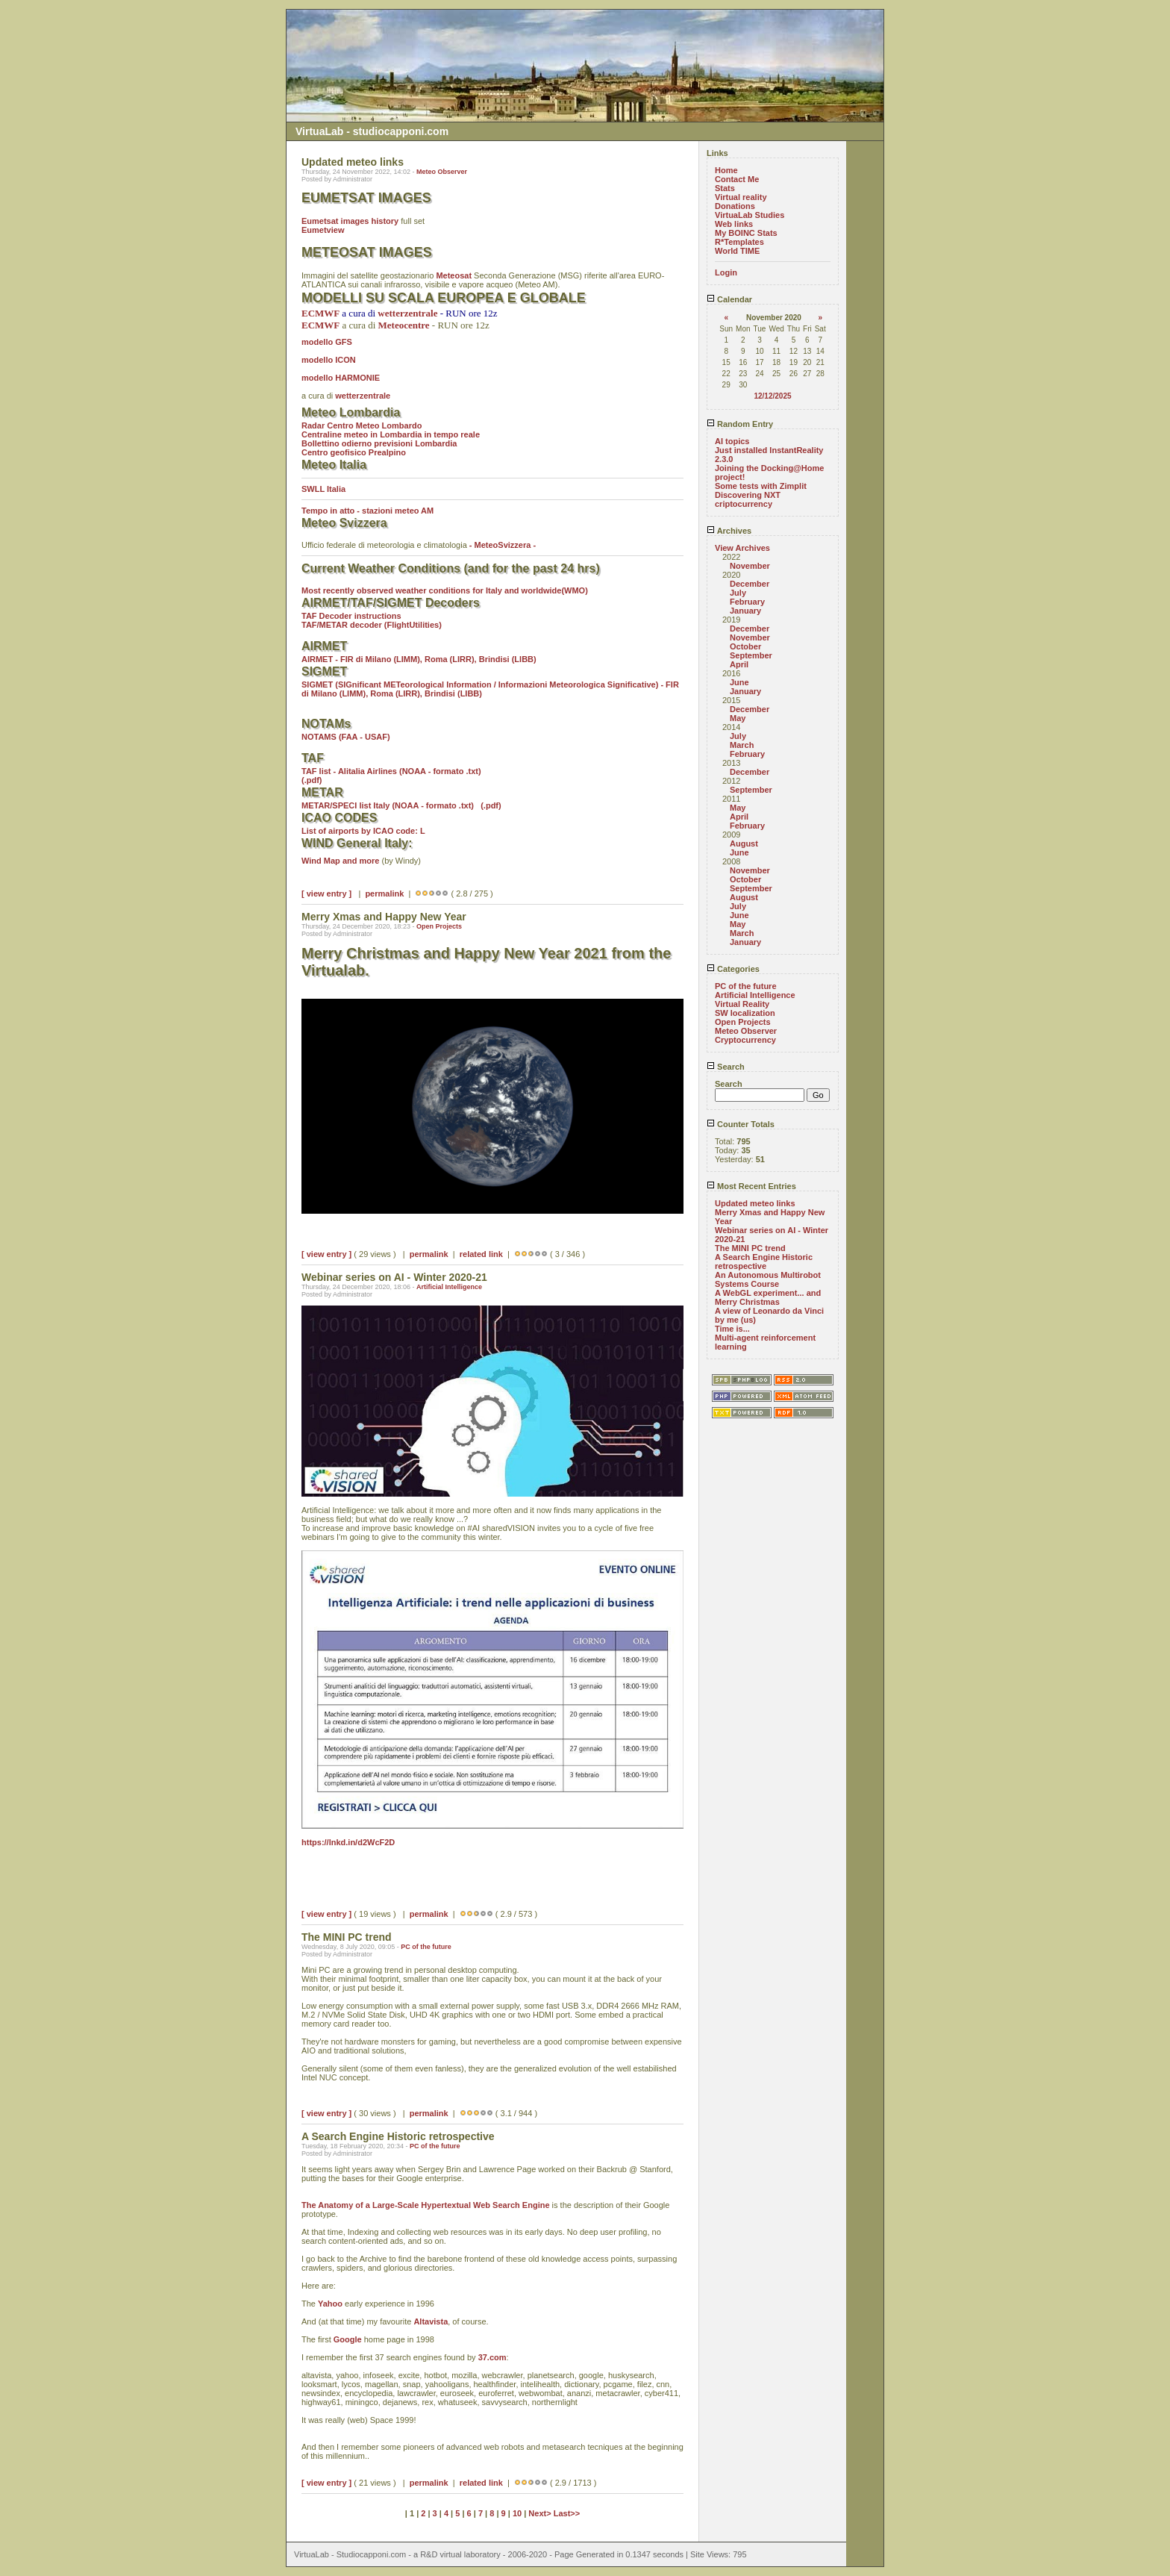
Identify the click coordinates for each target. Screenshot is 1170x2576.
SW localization (745, 1012)
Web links (734, 223)
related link (481, 1254)
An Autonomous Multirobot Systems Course (768, 1279)
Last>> (567, 2513)
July (738, 592)
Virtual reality (741, 197)
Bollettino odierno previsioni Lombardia (379, 443)
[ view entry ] (326, 893)
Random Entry (740, 424)
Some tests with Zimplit (761, 485)
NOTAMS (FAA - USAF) (345, 736)
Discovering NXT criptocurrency (747, 499)
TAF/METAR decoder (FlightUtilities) (371, 624)
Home (726, 170)
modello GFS (326, 341)
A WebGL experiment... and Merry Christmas (768, 1297)
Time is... (732, 1328)
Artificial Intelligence (449, 1287)
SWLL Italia (323, 488)
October (745, 646)
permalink (384, 893)
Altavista (430, 2321)
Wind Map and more (340, 860)
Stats (725, 188)
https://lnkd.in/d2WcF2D (348, 1842)
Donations (735, 206)
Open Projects (439, 926)
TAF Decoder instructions (351, 615)
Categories (733, 968)
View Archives (742, 547)
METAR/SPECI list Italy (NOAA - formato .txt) (387, 805)
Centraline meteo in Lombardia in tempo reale (390, 434)
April (739, 664)
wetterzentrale (362, 395)
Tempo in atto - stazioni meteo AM (367, 510)
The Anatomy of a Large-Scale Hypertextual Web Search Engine (425, 2205)
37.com (492, 2357)
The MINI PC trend (750, 1248)
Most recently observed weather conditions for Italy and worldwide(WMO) (444, 590)
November (750, 565)
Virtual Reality (742, 1003)
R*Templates (739, 241)
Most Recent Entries (751, 1186)
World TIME (737, 250)
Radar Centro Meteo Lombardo (361, 425)
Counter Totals (741, 1124)
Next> (540, 2513)
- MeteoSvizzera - (502, 544)
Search (726, 1066)
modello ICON (328, 359)
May (737, 718)
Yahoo (330, 2303)
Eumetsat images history (349, 220)
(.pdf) (311, 780)
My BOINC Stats (746, 232)
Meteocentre (404, 325)
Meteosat (454, 275)
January (745, 610)
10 (517, 2513)
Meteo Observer (441, 171)
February (747, 601)
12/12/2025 (772, 396)
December (749, 583)
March (742, 744)
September (751, 655)
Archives (729, 530)
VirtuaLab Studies (749, 214)
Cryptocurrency (745, 1039)
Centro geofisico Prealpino (353, 452)
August (744, 843)
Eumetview (322, 229)
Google (348, 2339)
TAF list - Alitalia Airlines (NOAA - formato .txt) (393, 771)
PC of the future (426, 1946)
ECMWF (320, 313)
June (739, 682)
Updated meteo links (755, 1203)
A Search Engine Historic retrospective (764, 1261)
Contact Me (737, 179)
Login (726, 272)
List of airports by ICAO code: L (363, 830)
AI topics (732, 441)
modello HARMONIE (340, 377)
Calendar (729, 299)
